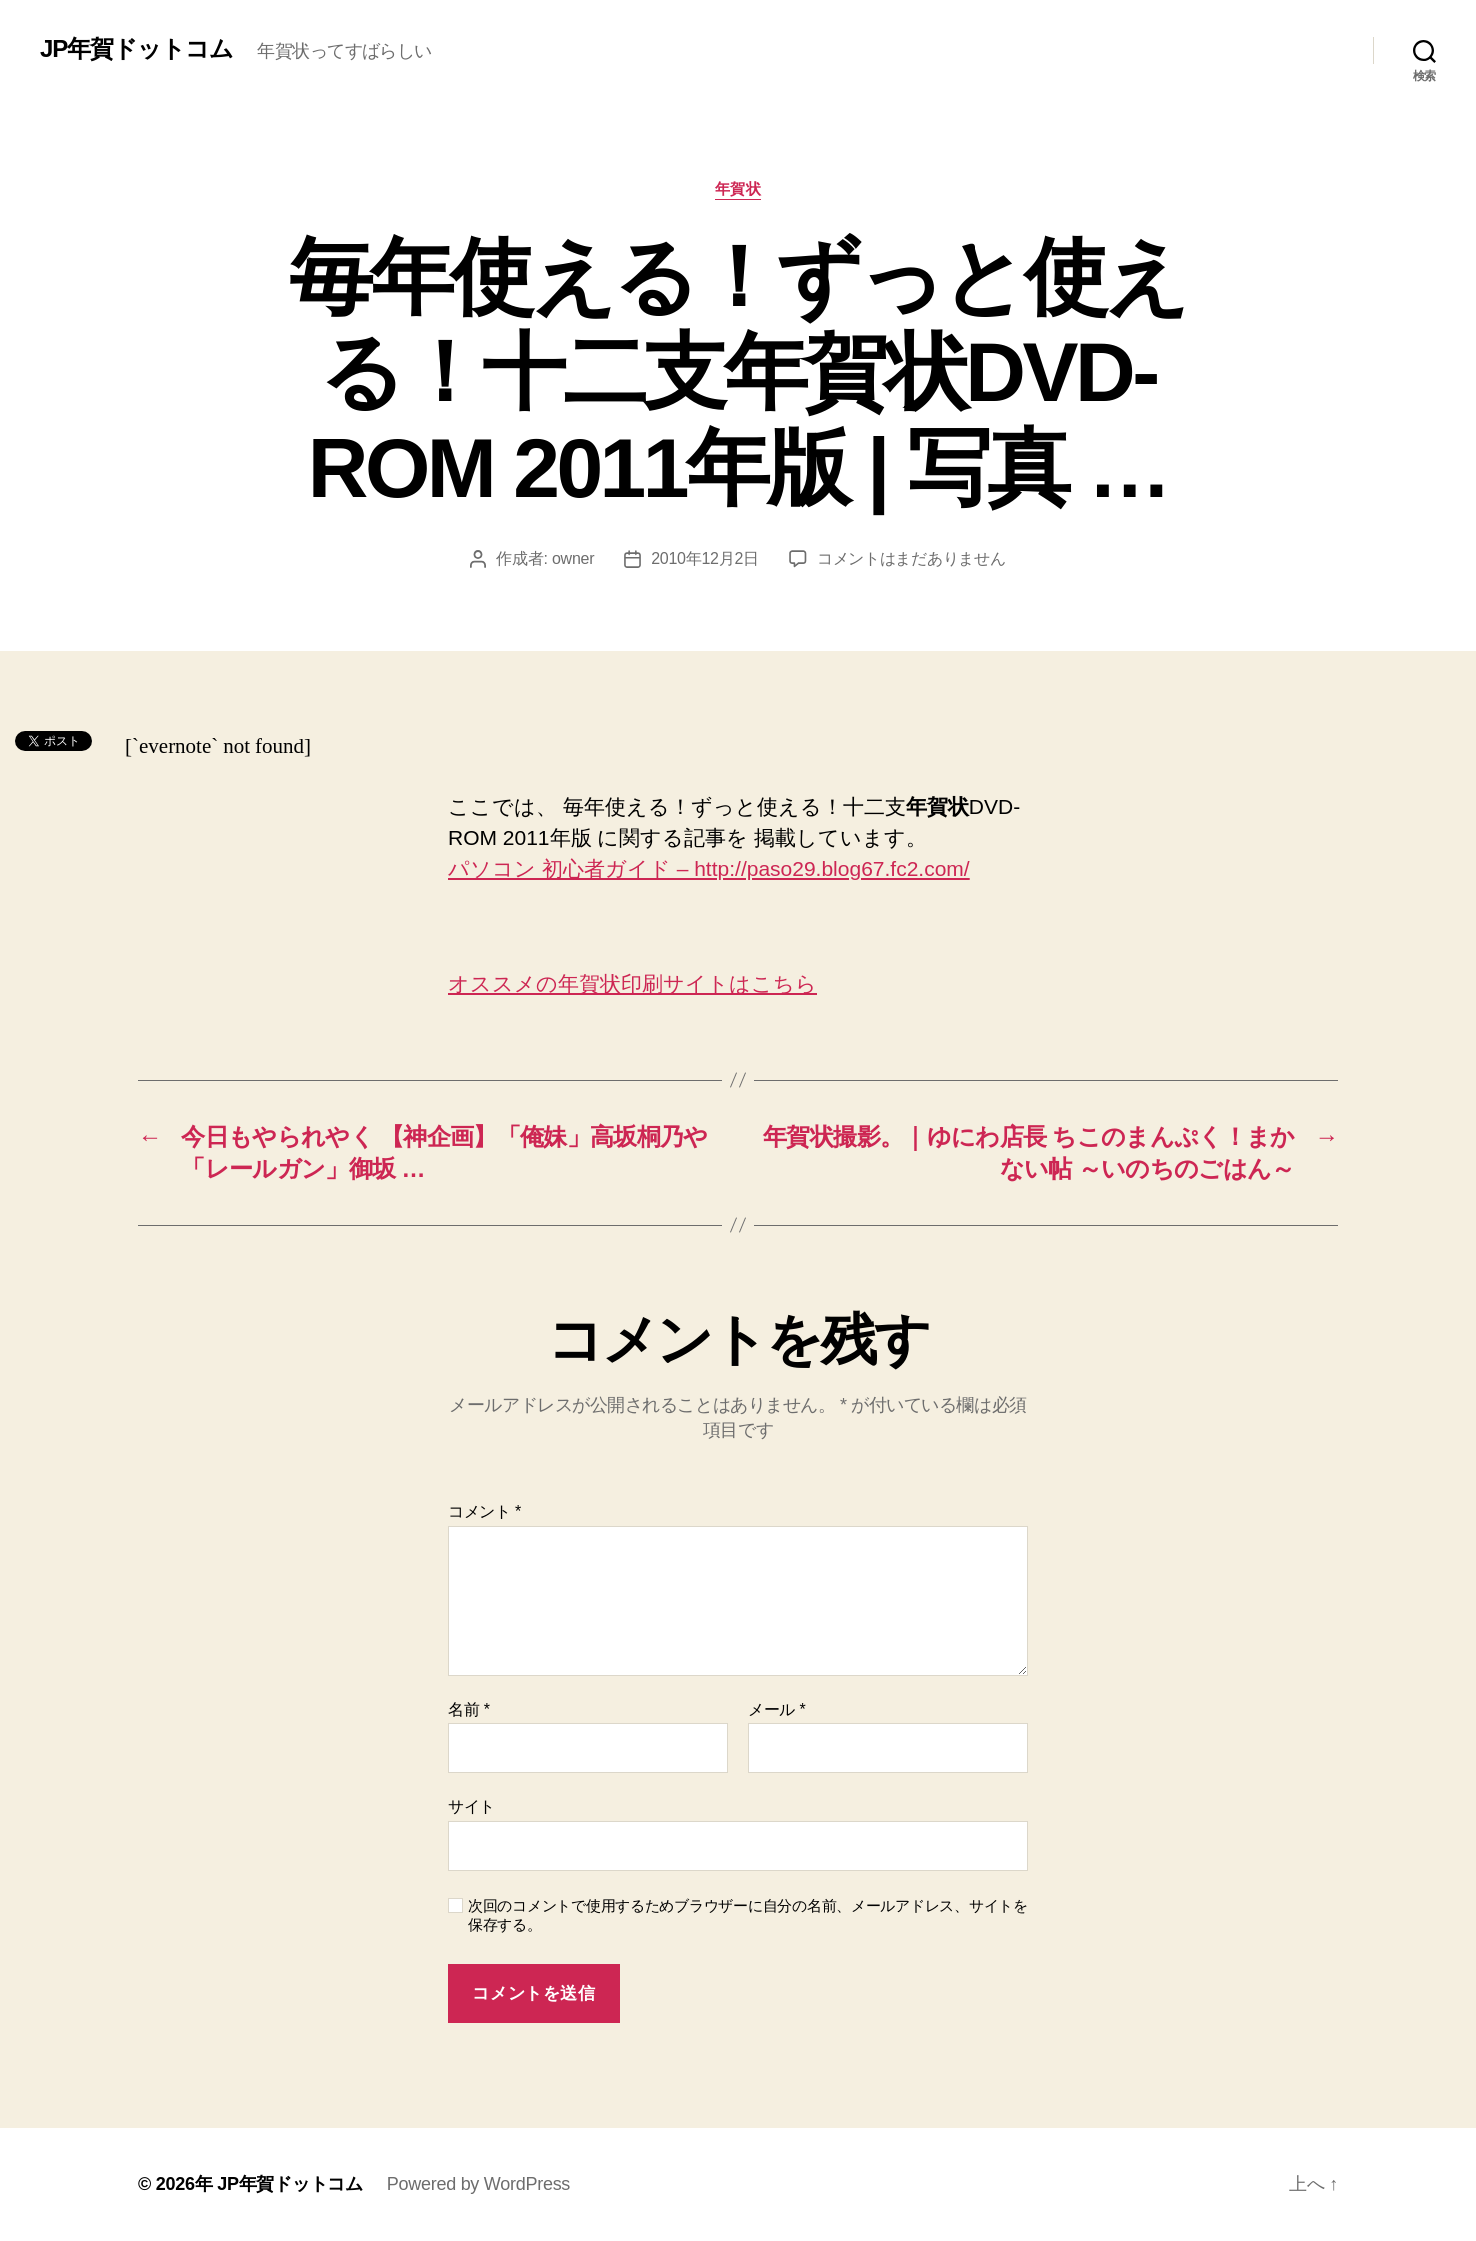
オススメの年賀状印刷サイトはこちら (632, 983)
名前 (469, 1709)
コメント (484, 1511)
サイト (471, 1806)
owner (573, 558)
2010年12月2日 (705, 558)
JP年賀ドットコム (136, 49)
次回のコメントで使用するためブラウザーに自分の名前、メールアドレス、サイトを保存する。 (748, 1915)
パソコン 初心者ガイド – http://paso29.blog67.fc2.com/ (709, 868)
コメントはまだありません (911, 558)
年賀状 (738, 188)
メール (776, 1709)
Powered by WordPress (478, 2184)
